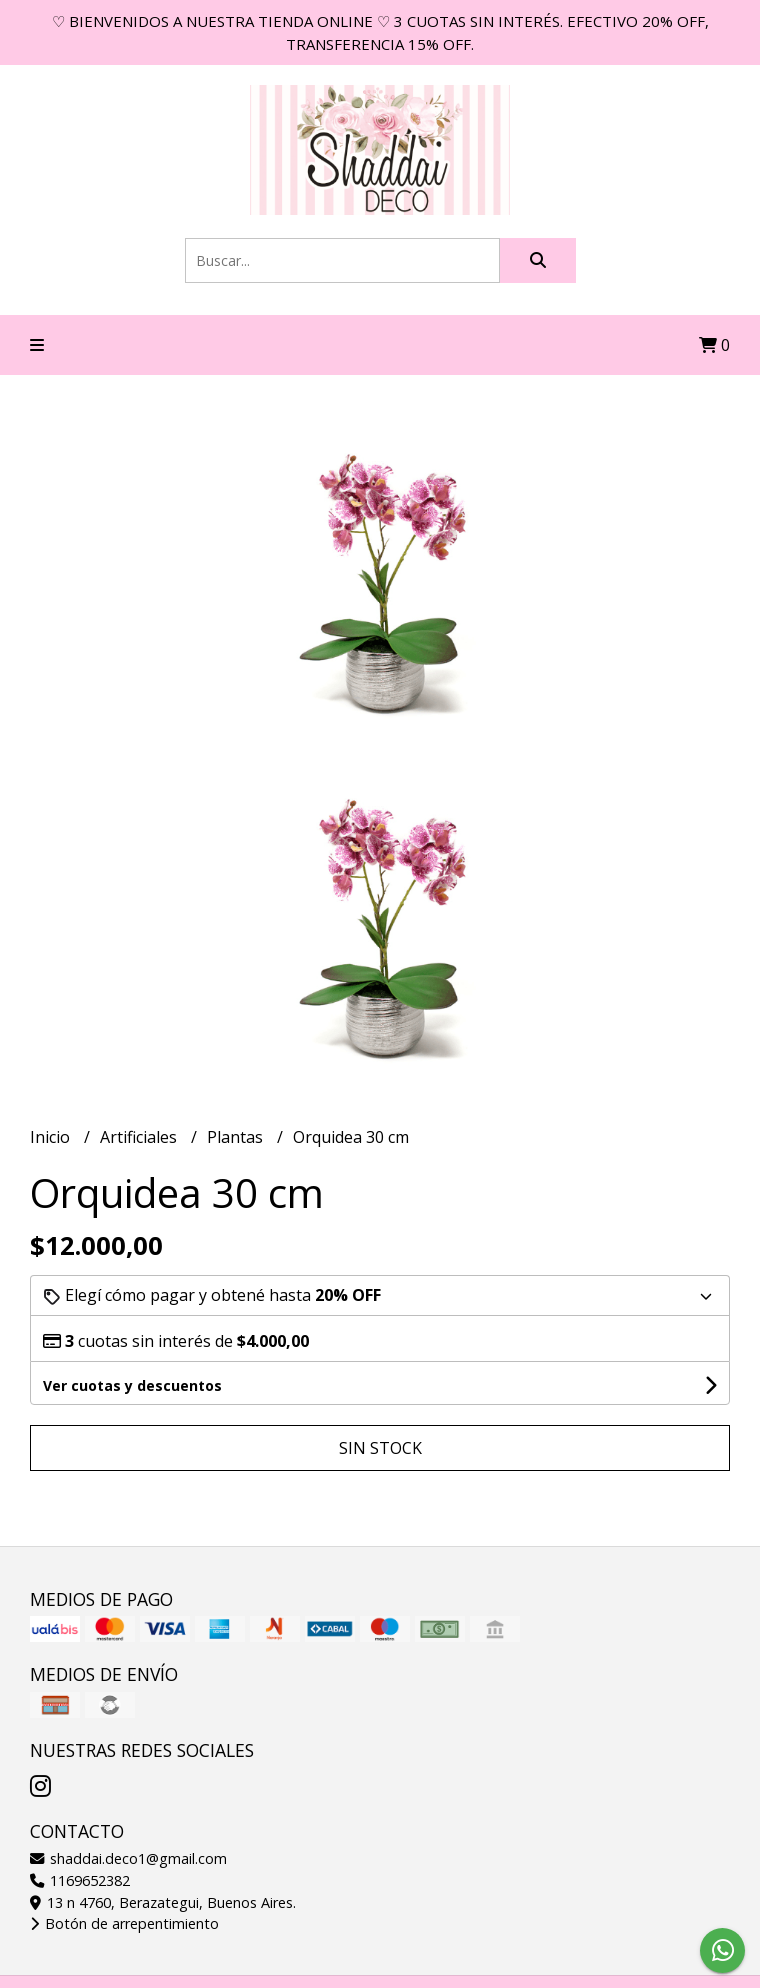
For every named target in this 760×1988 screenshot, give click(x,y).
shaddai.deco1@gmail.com (128, 1858)
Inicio (52, 1137)
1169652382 (80, 1880)
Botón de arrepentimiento (124, 1923)
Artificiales (140, 1137)
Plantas (237, 1137)
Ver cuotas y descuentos (132, 1385)
